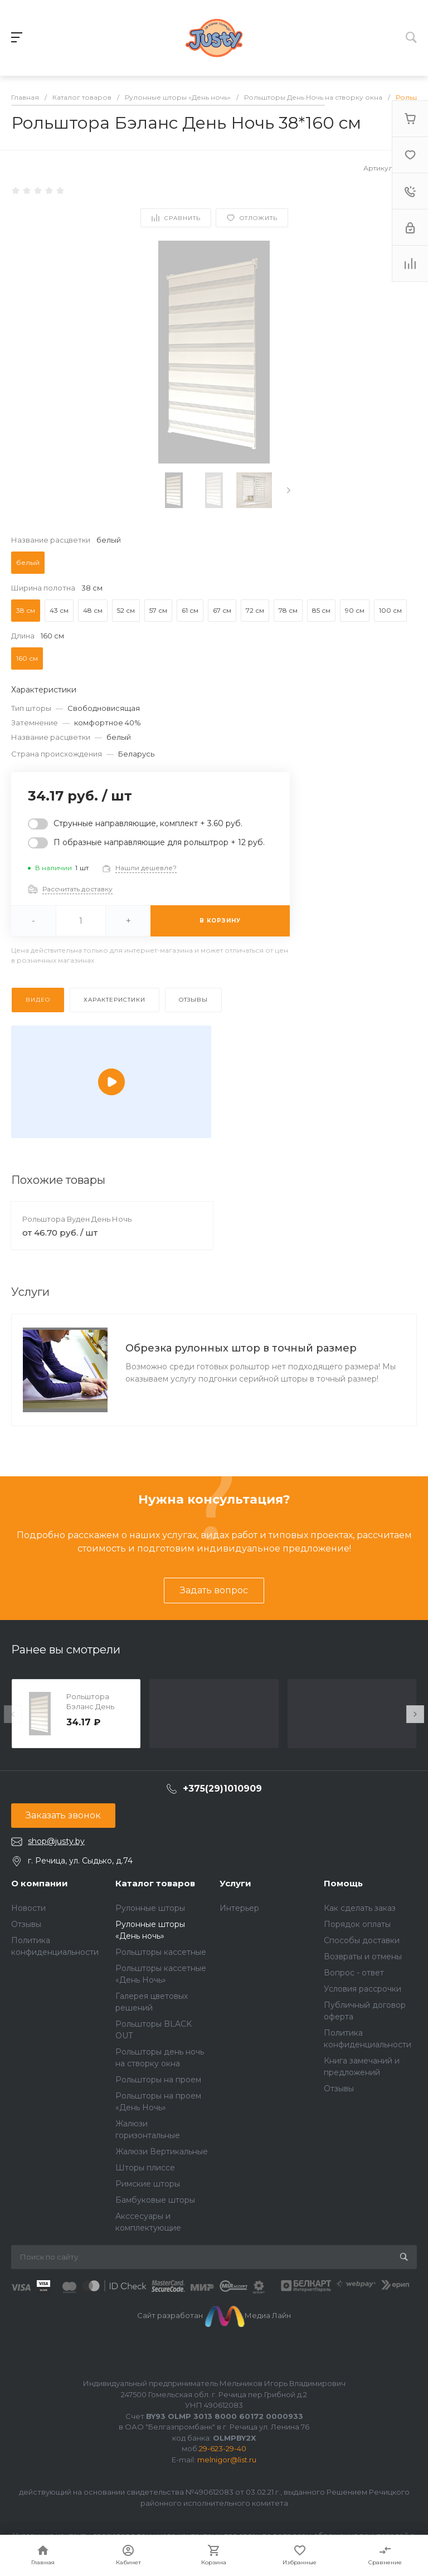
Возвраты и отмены (363, 1956)
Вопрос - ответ (354, 1973)
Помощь (343, 1883)
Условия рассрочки (362, 1989)
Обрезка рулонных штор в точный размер (241, 1348)
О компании (39, 1883)
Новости (28, 1908)
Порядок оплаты (357, 1924)
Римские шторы (147, 2184)
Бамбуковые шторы (155, 2200)
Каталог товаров (155, 1883)
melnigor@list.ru (226, 2459)
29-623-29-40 (222, 2448)
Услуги (235, 1883)
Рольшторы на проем (158, 2080)
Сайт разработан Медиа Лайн (214, 2315)
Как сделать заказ (360, 1908)
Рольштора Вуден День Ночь (77, 1218)
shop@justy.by (56, 1841)
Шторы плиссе (145, 2168)
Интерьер (239, 1908)
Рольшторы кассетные (160, 1952)
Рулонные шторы (150, 1908)
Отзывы (26, 1924)
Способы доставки (362, 1940)
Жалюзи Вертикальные (161, 2151)
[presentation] (288, 490)
